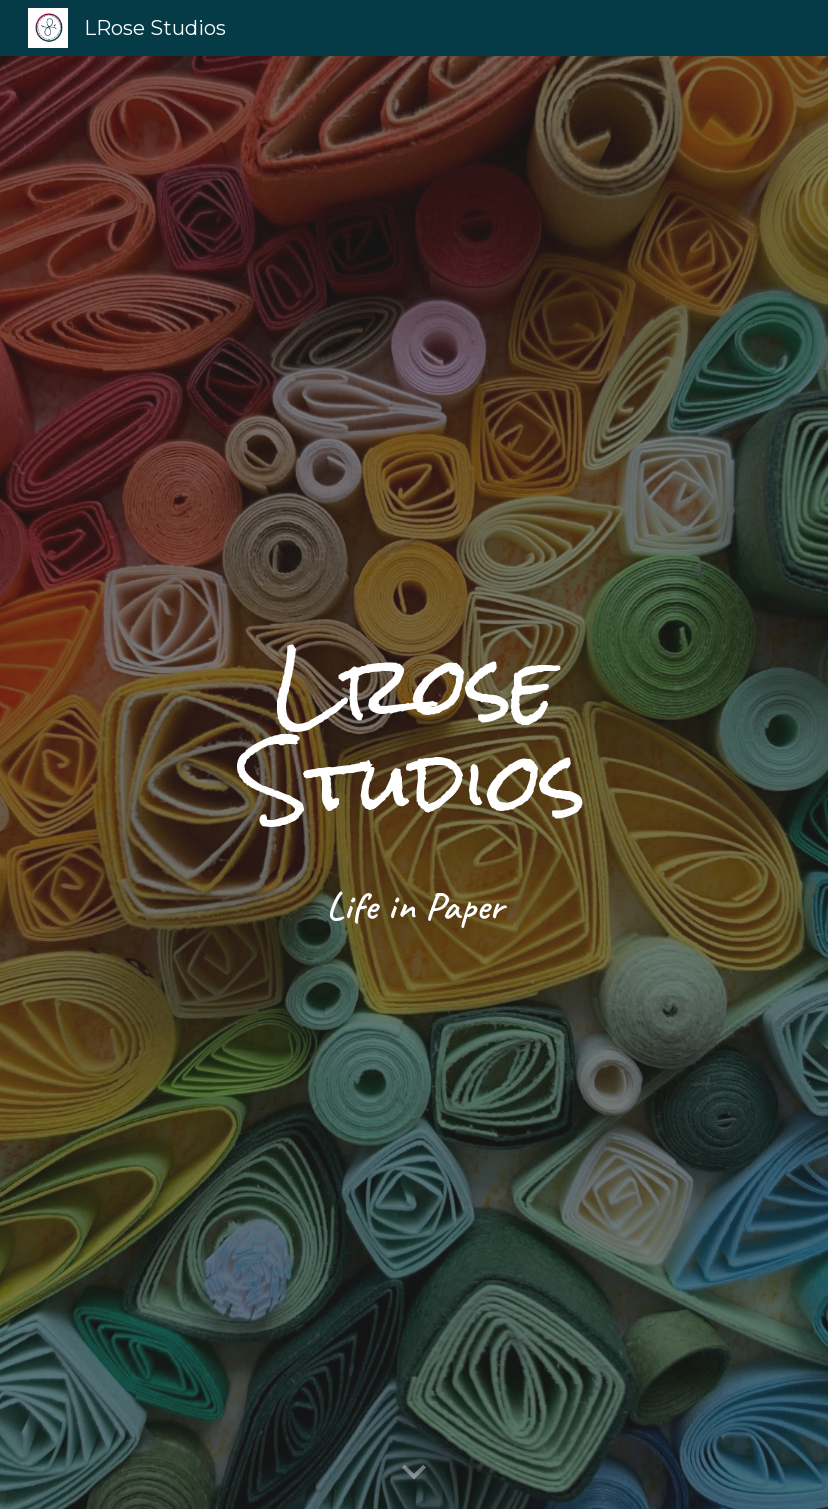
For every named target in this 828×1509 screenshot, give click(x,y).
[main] (414, 782)
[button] (414, 1473)
